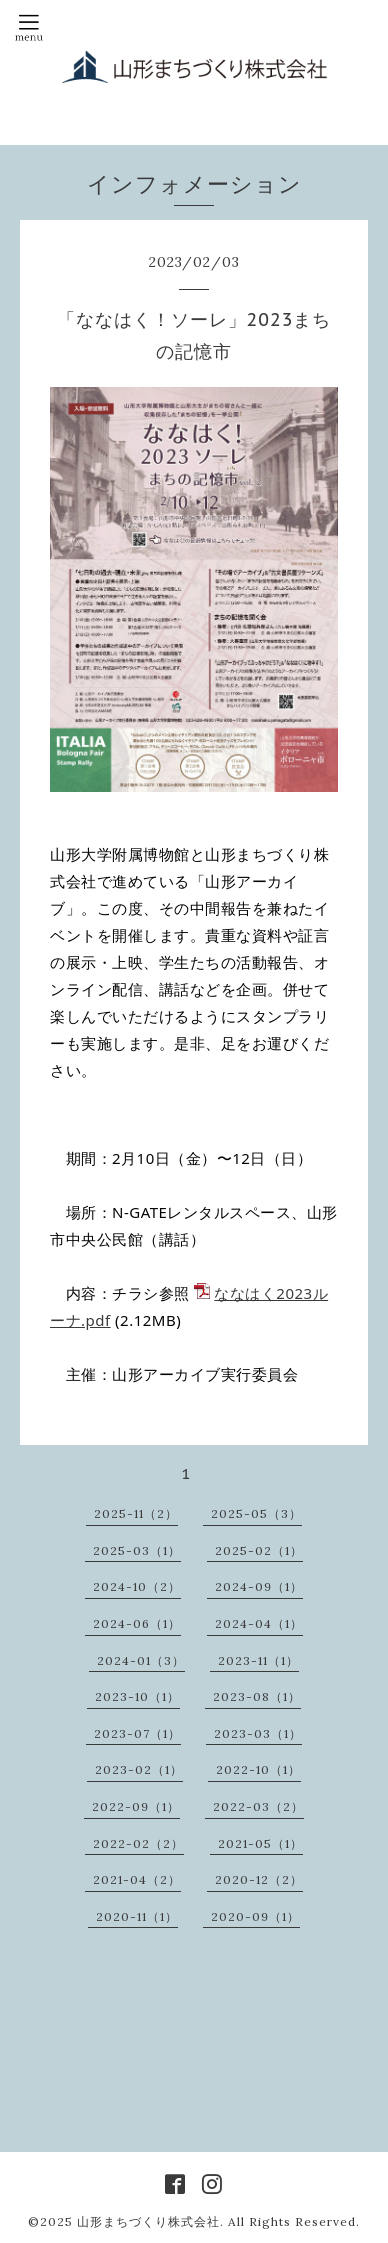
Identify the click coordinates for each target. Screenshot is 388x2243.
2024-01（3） (141, 1660)
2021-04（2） (137, 1879)
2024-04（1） (259, 1623)
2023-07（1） (137, 1733)
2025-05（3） (256, 1513)
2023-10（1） (137, 1696)
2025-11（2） (136, 1513)
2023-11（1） (258, 1660)
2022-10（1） (258, 1769)
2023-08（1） (257, 1696)
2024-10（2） (137, 1586)
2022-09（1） (136, 1806)
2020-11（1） (137, 1916)
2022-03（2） (258, 1806)
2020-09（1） (255, 1916)
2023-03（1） (258, 1733)
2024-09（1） (259, 1586)
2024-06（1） (137, 1623)
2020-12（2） (259, 1879)
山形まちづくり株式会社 (148, 2221)
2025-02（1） (259, 1550)
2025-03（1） (137, 1550)
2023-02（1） (139, 1769)
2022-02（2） (138, 1843)
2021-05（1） (260, 1843)
